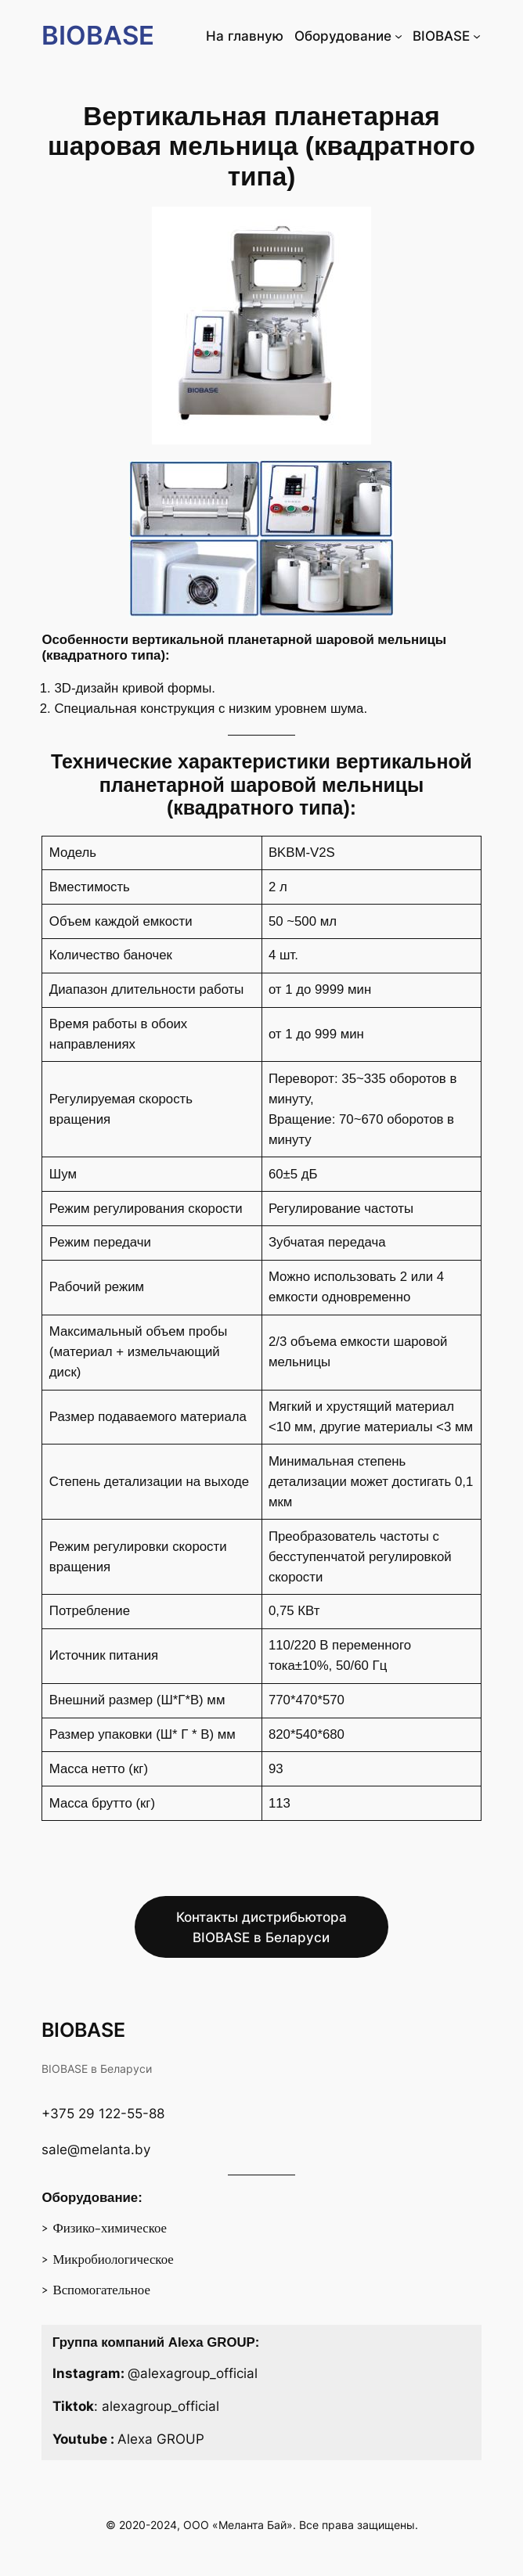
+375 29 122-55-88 (102, 2113)
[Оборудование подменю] (398, 36)
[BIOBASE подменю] (477, 36)
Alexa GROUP (160, 2439)
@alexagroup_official (193, 2373)
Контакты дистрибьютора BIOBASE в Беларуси (261, 1927)
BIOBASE (97, 35)
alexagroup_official (160, 2406)
